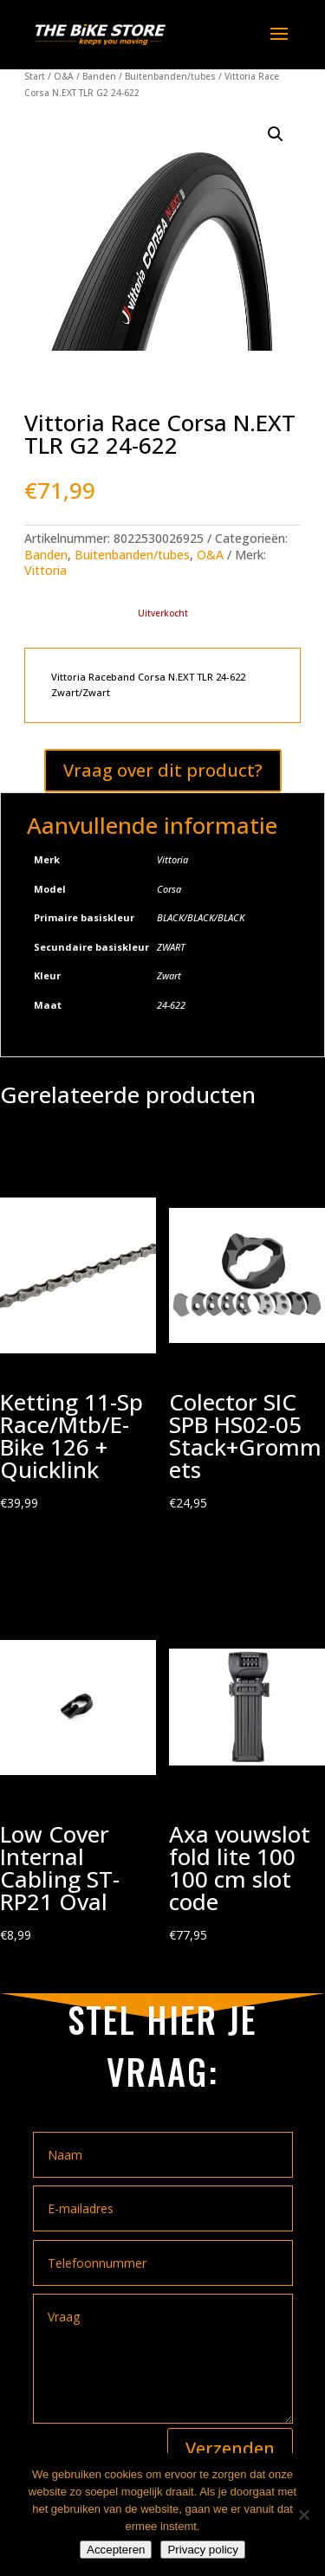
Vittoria (45, 570)
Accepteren (116, 2549)
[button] (275, 134)
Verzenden (230, 2448)
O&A (64, 76)
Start (34, 76)
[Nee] (303, 2514)
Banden (99, 76)
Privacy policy (202, 2549)
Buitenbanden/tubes (170, 76)
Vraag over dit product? (163, 770)
